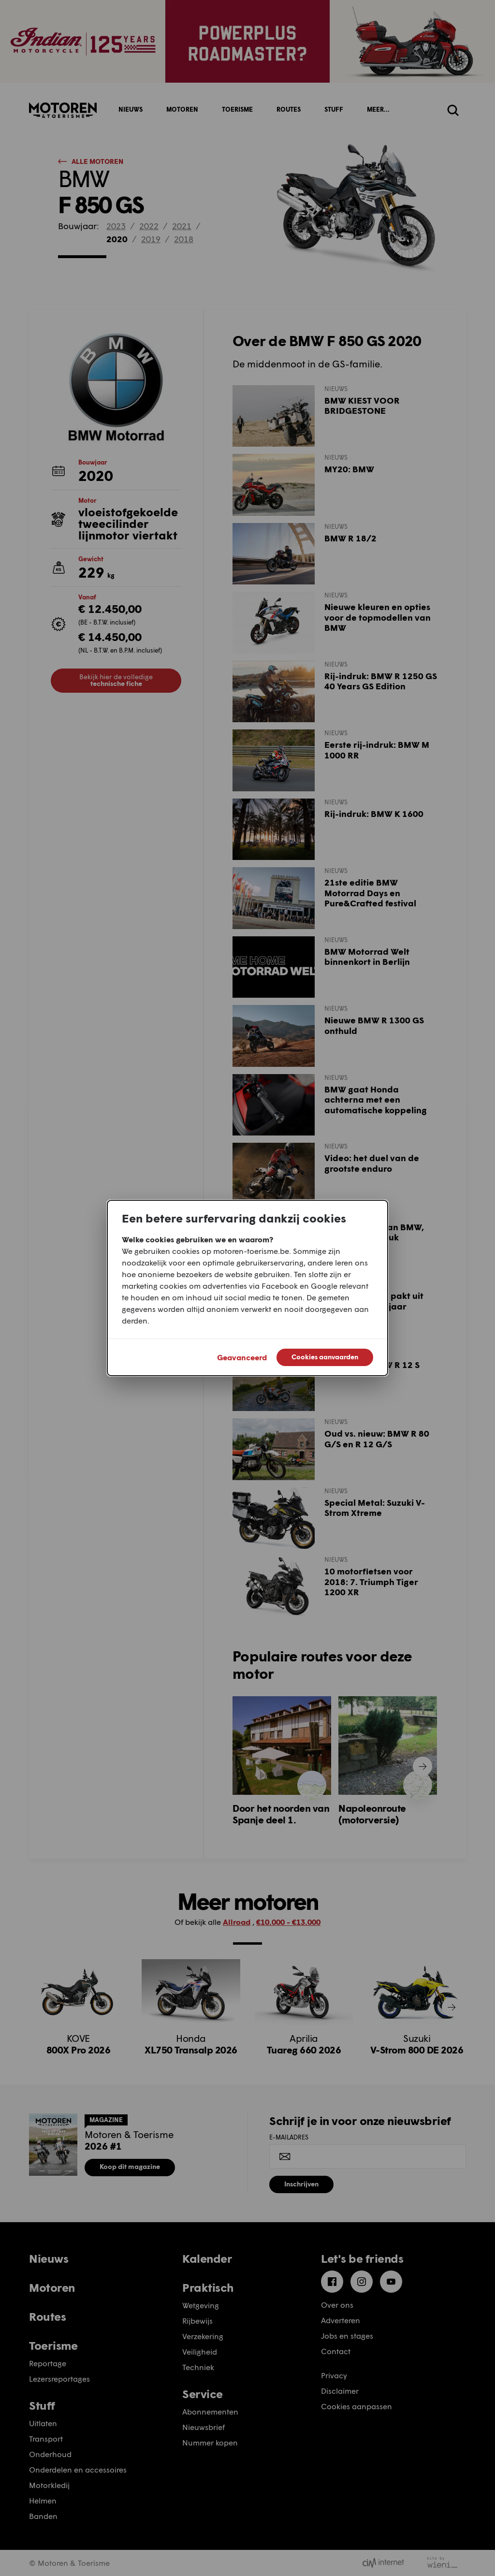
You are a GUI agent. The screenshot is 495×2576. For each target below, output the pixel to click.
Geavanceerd (242, 1357)
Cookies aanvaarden (324, 1357)
